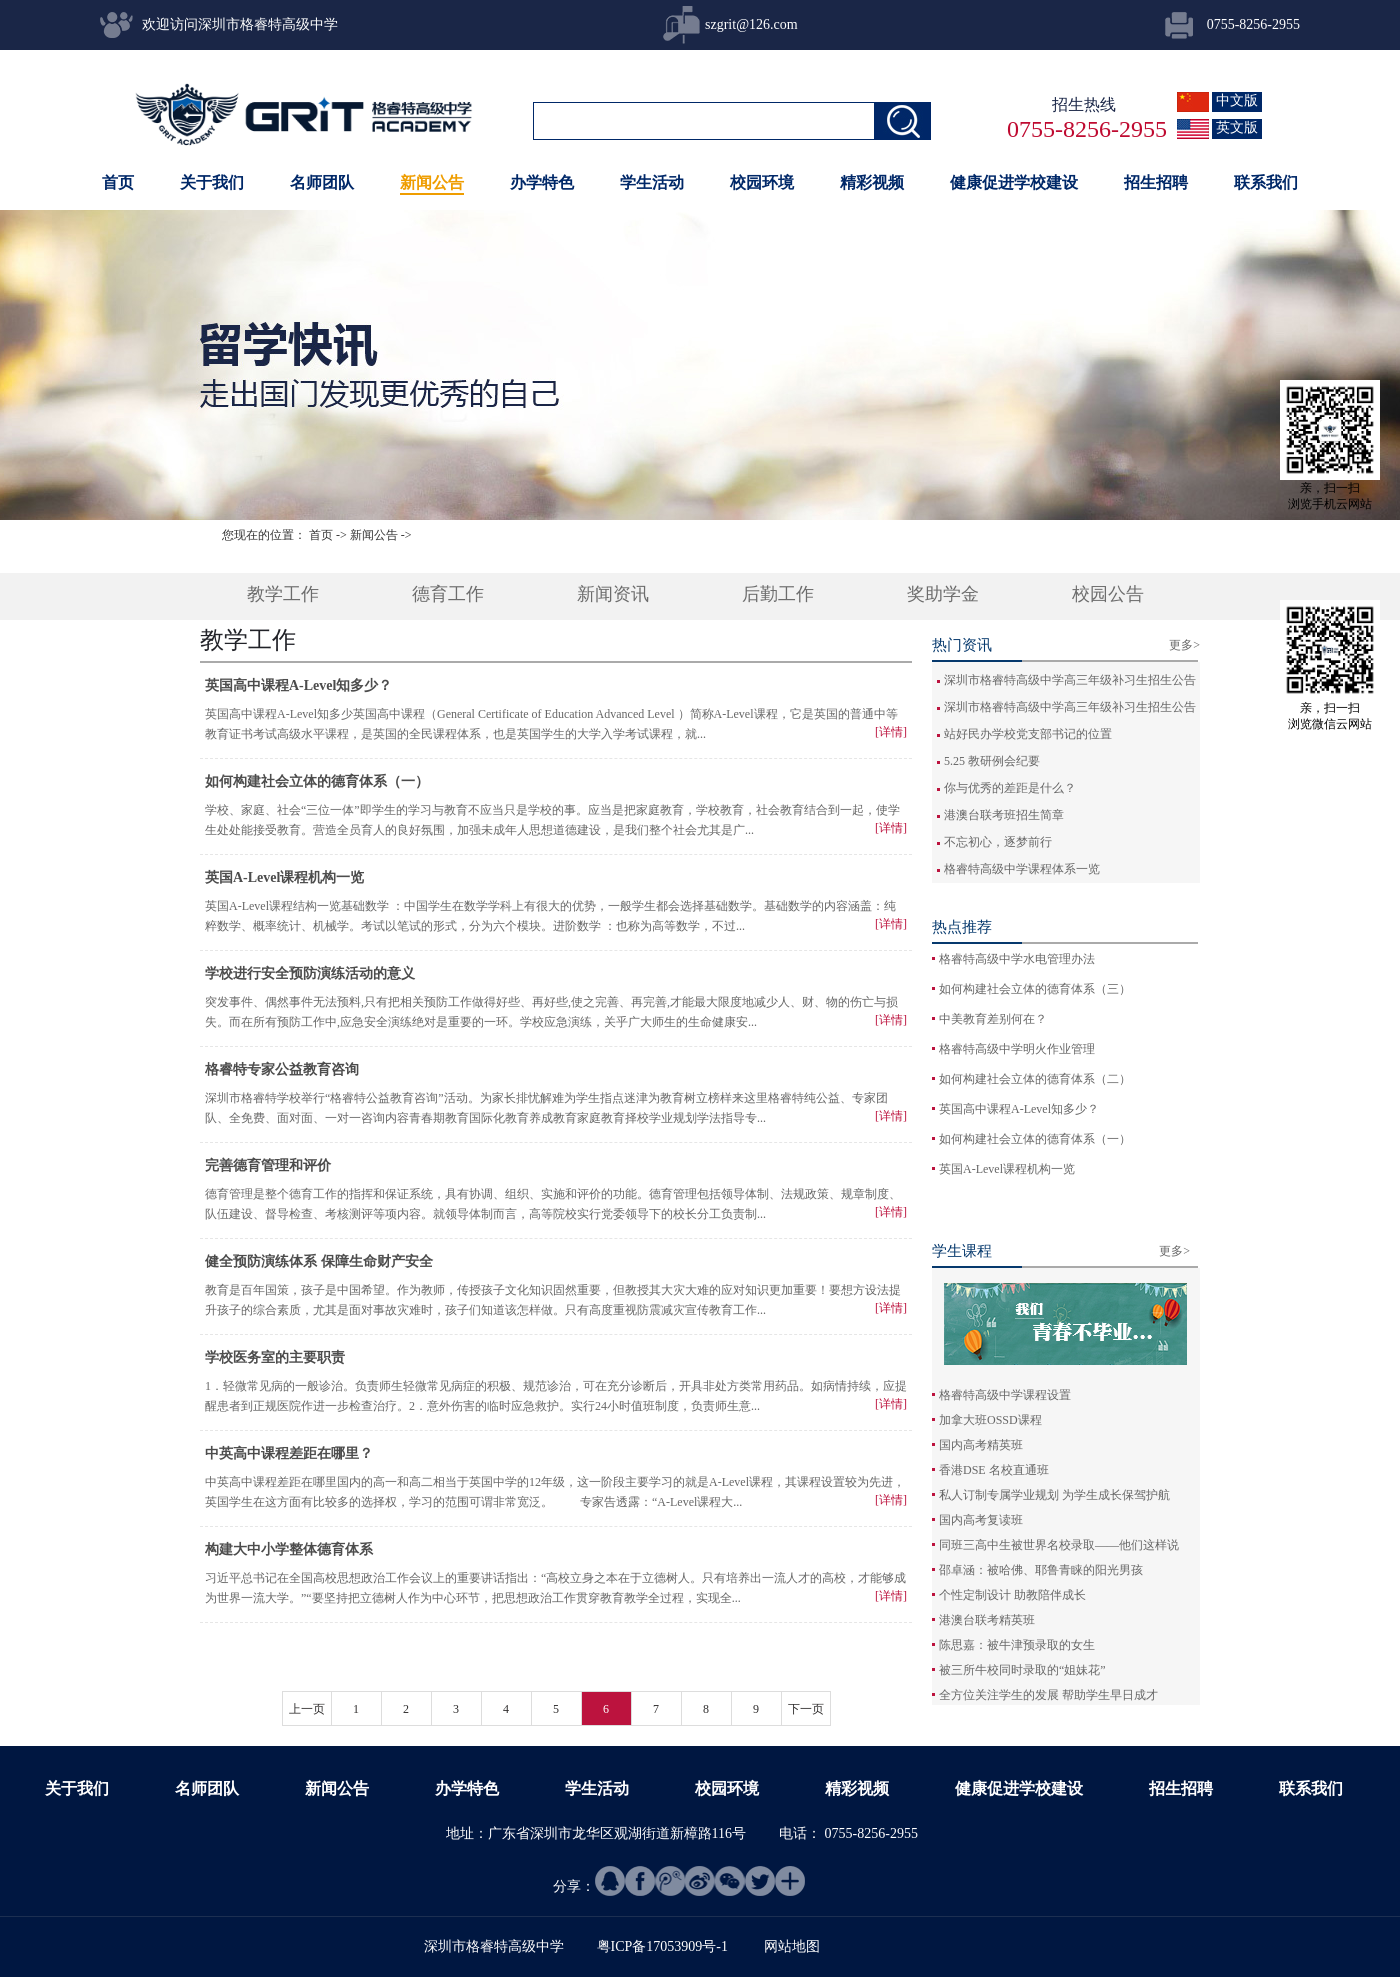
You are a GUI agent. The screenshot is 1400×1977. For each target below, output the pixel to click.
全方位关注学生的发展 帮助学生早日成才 (1048, 1695)
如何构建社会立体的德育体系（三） (1035, 989)
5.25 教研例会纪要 (992, 761)
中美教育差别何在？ (993, 1019)
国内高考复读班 (981, 1520)
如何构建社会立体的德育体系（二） (1035, 1079)
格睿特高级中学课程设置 (1005, 1395)
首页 (118, 182)
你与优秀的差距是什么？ (1010, 788)
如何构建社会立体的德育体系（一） (1035, 1139)
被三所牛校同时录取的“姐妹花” (1022, 1670)
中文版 (1237, 100)
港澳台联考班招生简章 (1004, 815)
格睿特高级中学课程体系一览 (1022, 869)
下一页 (806, 1709)
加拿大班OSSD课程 (990, 1420)
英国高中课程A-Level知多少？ (1019, 1109)
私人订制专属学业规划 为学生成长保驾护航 (1054, 1495)
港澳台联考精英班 (987, 1620)
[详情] (891, 732)
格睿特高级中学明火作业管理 (1017, 1049)
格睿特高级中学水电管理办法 (1017, 959)
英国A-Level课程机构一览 (1007, 1169)
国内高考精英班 (981, 1445)
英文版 (1237, 127)
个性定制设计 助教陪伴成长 (1012, 1595)
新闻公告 (374, 535)
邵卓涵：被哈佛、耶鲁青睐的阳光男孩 (1041, 1570)
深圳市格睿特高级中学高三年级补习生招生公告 (1070, 680)
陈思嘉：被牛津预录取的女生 (1017, 1645)
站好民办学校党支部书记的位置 (1028, 734)
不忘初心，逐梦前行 (998, 842)
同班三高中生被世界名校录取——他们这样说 (1059, 1545)
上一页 (307, 1709)
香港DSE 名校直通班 (994, 1470)
